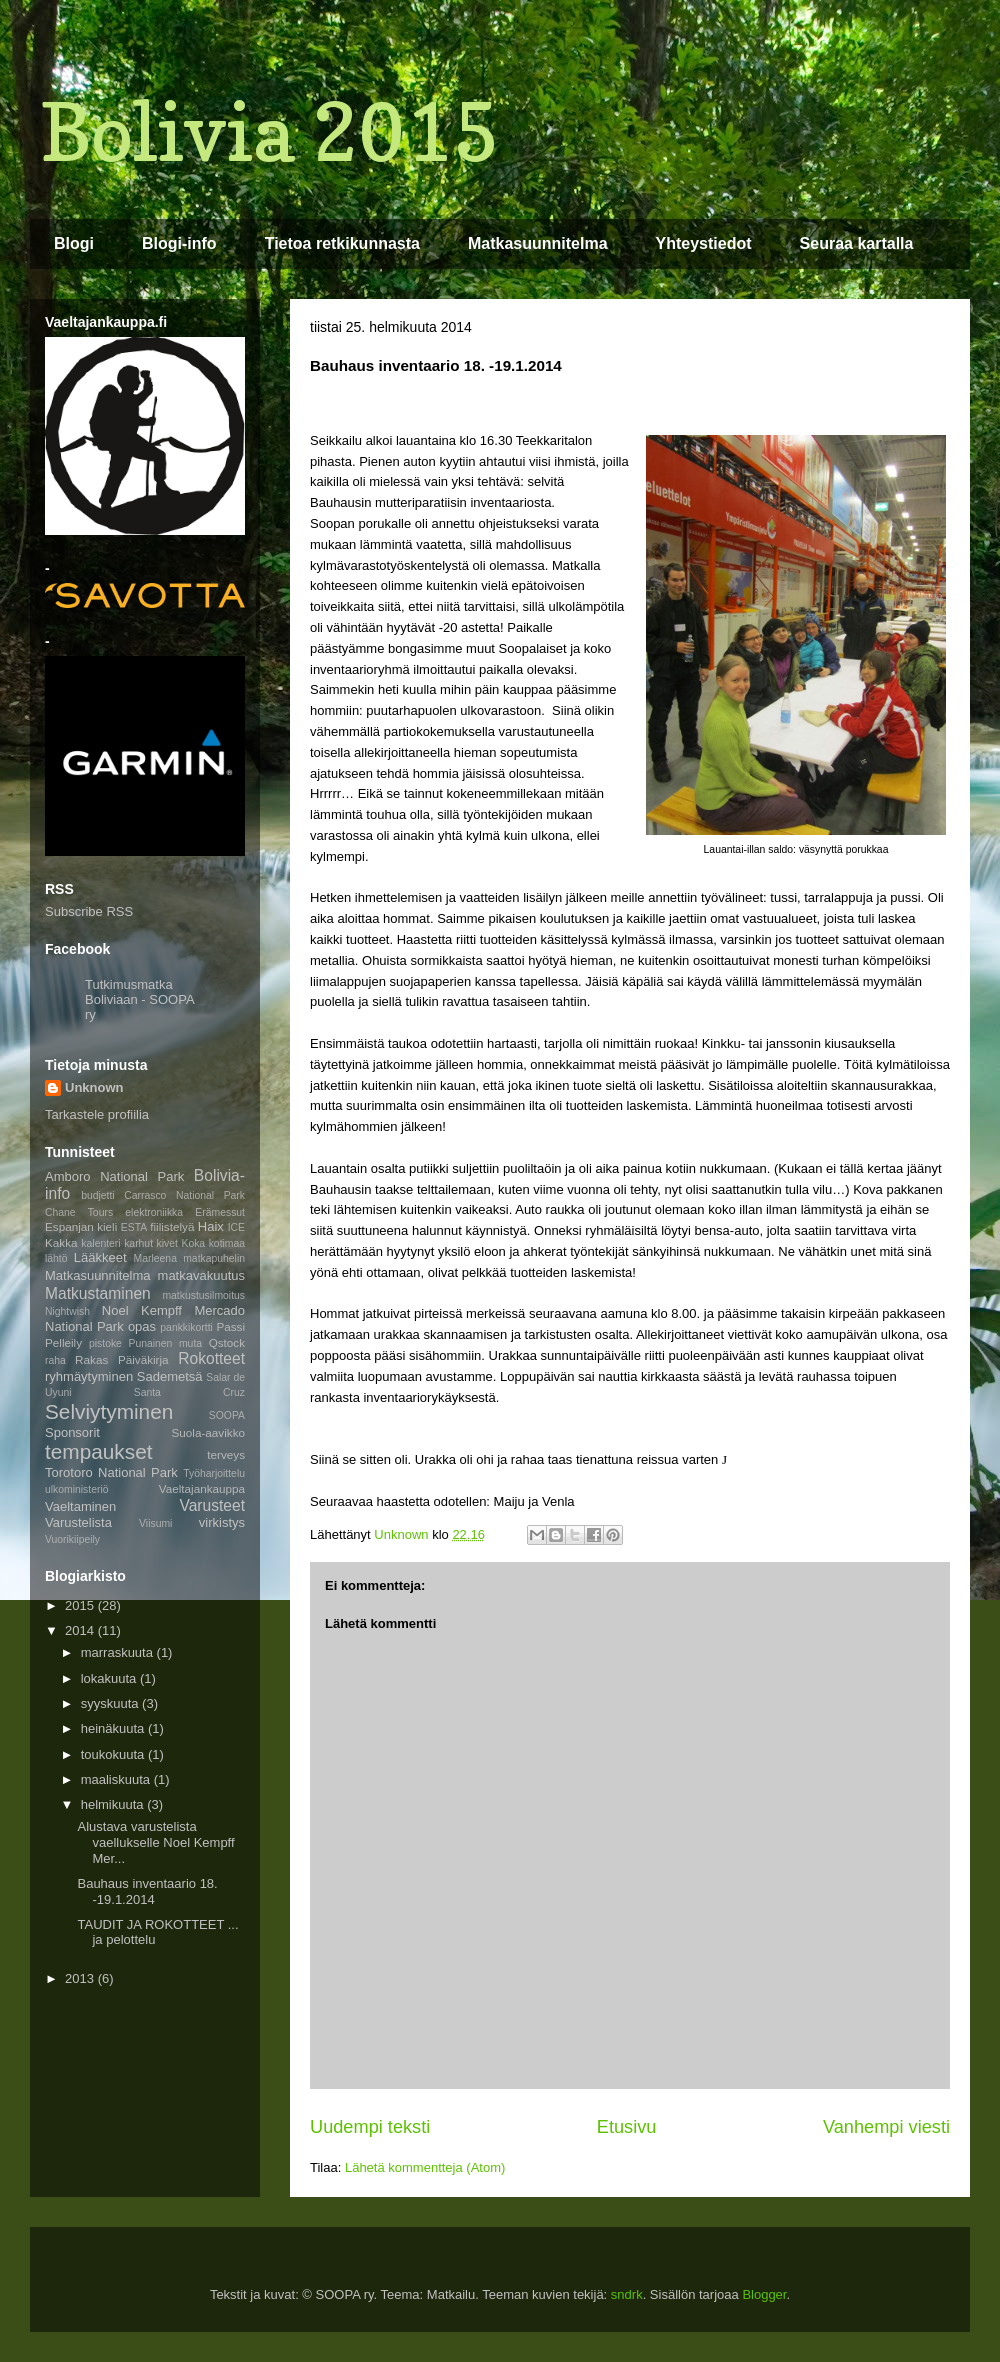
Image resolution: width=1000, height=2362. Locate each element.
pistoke (105, 1343)
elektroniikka (154, 1212)
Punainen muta (165, 1343)
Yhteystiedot (704, 243)
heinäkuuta (114, 1728)
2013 (81, 1978)
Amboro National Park (114, 1176)
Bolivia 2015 (269, 131)
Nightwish (67, 1311)
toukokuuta (114, 1754)
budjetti (98, 1195)
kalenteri (100, 1243)
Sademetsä (170, 1376)
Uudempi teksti (370, 2127)
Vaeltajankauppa (202, 1488)
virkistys (222, 1522)
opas (142, 1326)
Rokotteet (211, 1358)
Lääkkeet (100, 1257)
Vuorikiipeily (72, 1539)
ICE (236, 1227)
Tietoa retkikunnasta (342, 243)
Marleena (155, 1258)
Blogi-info (179, 243)
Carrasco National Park (184, 1195)
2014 (81, 1630)
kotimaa (227, 1243)
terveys (226, 1454)
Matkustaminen (98, 1293)
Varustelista (78, 1522)
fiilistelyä (172, 1226)
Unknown (94, 1087)
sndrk (627, 2294)
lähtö (56, 1258)
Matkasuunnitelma (538, 243)
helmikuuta (114, 1804)
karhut (138, 1243)
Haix (211, 1226)
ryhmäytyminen (89, 1376)
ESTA (134, 1227)
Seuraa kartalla (857, 243)
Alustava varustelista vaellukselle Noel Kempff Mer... (155, 1842)
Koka (193, 1243)
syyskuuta (111, 1703)
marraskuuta (119, 1652)
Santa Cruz (189, 1392)
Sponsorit (72, 1432)
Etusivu (627, 2127)
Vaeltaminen (80, 1506)
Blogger (764, 2294)
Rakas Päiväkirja (121, 1359)
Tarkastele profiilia (97, 1114)
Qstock (227, 1342)
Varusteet (212, 1505)
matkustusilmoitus (203, 1295)
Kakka (61, 1242)
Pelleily (63, 1342)
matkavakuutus (201, 1275)
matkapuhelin (214, 1258)
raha (55, 1360)
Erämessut (220, 1212)
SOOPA (227, 1415)
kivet (167, 1243)
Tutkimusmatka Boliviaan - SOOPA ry (139, 999)
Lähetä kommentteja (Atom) (425, 2167)
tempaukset (99, 1451)
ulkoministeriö (77, 1489)
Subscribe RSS (89, 911)
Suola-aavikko (208, 1432)
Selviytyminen (109, 1411)
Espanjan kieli (81, 1226)
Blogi (74, 243)
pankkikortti (186, 1327)
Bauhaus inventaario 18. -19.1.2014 (147, 1891)
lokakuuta (110, 1678)
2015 (81, 1605)
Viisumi (155, 1523)
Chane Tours (79, 1212)
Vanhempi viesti (886, 2127)
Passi (230, 1326)
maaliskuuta (117, 1779)
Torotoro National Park (111, 1472)
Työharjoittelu (214, 1473)
